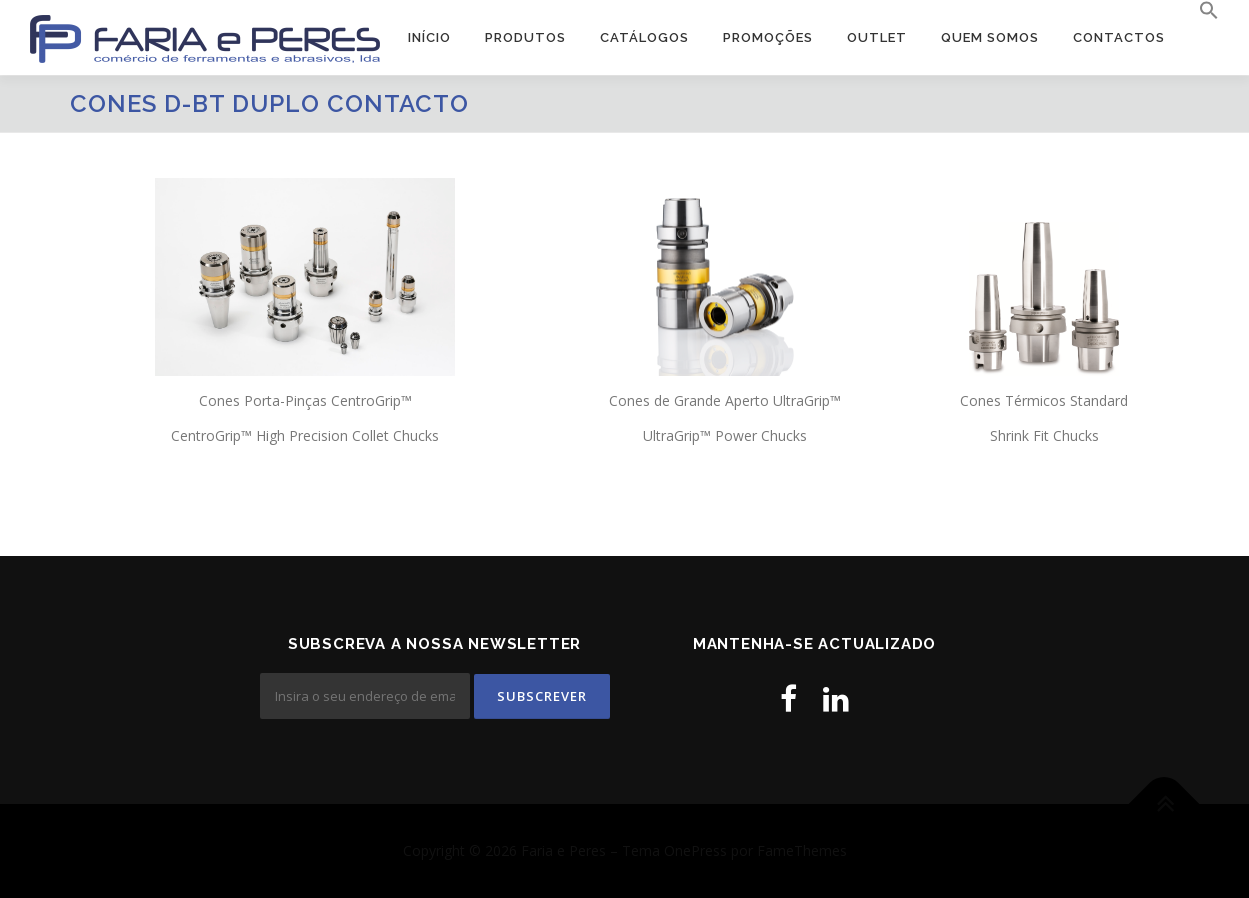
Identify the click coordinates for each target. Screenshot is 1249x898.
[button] (1200, 11)
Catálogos (644, 37)
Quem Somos (990, 37)
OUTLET (877, 37)
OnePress (695, 850)
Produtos (525, 37)
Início (429, 37)
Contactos (1119, 37)
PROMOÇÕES (768, 37)
